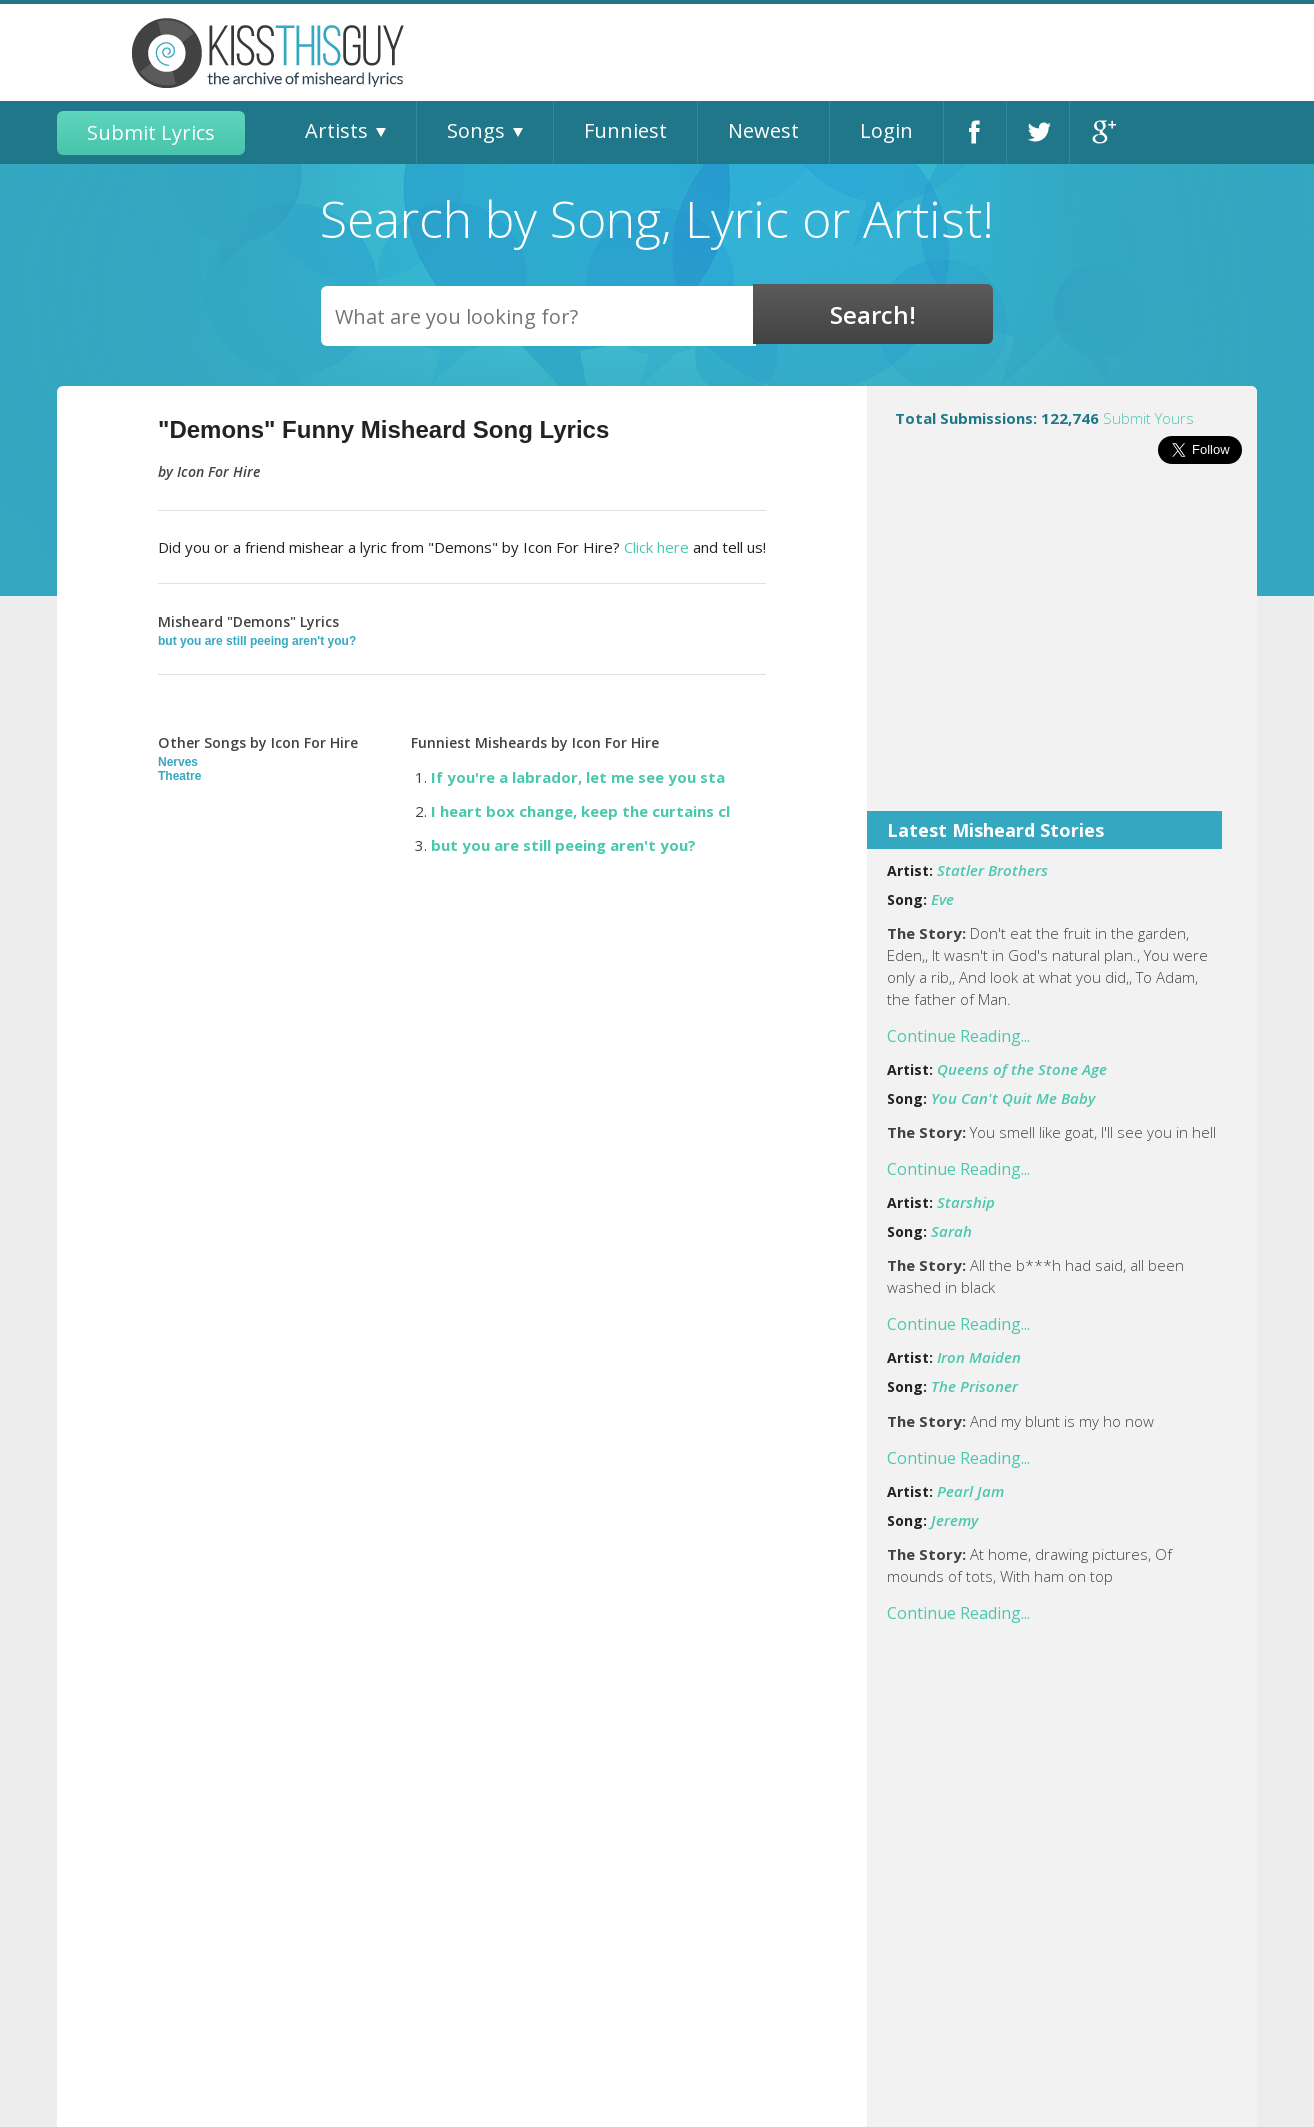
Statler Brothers (992, 870)
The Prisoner (974, 1386)
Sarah (951, 1231)
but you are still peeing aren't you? (257, 641)
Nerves (178, 762)
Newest (763, 130)
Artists (336, 130)
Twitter (1038, 132)
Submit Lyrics (151, 132)
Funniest (625, 130)
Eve (942, 899)
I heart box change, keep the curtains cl (580, 811)
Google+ (1101, 132)
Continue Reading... (958, 1036)
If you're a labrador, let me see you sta (578, 777)
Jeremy (954, 1520)
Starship (966, 1202)
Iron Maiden (979, 1357)
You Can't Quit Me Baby (1013, 1098)
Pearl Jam (970, 1491)
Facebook (975, 132)
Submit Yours (1148, 418)
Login (886, 130)
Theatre (179, 776)
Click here (656, 547)
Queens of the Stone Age (1022, 1069)
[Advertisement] (1062, 651)
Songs (476, 130)
